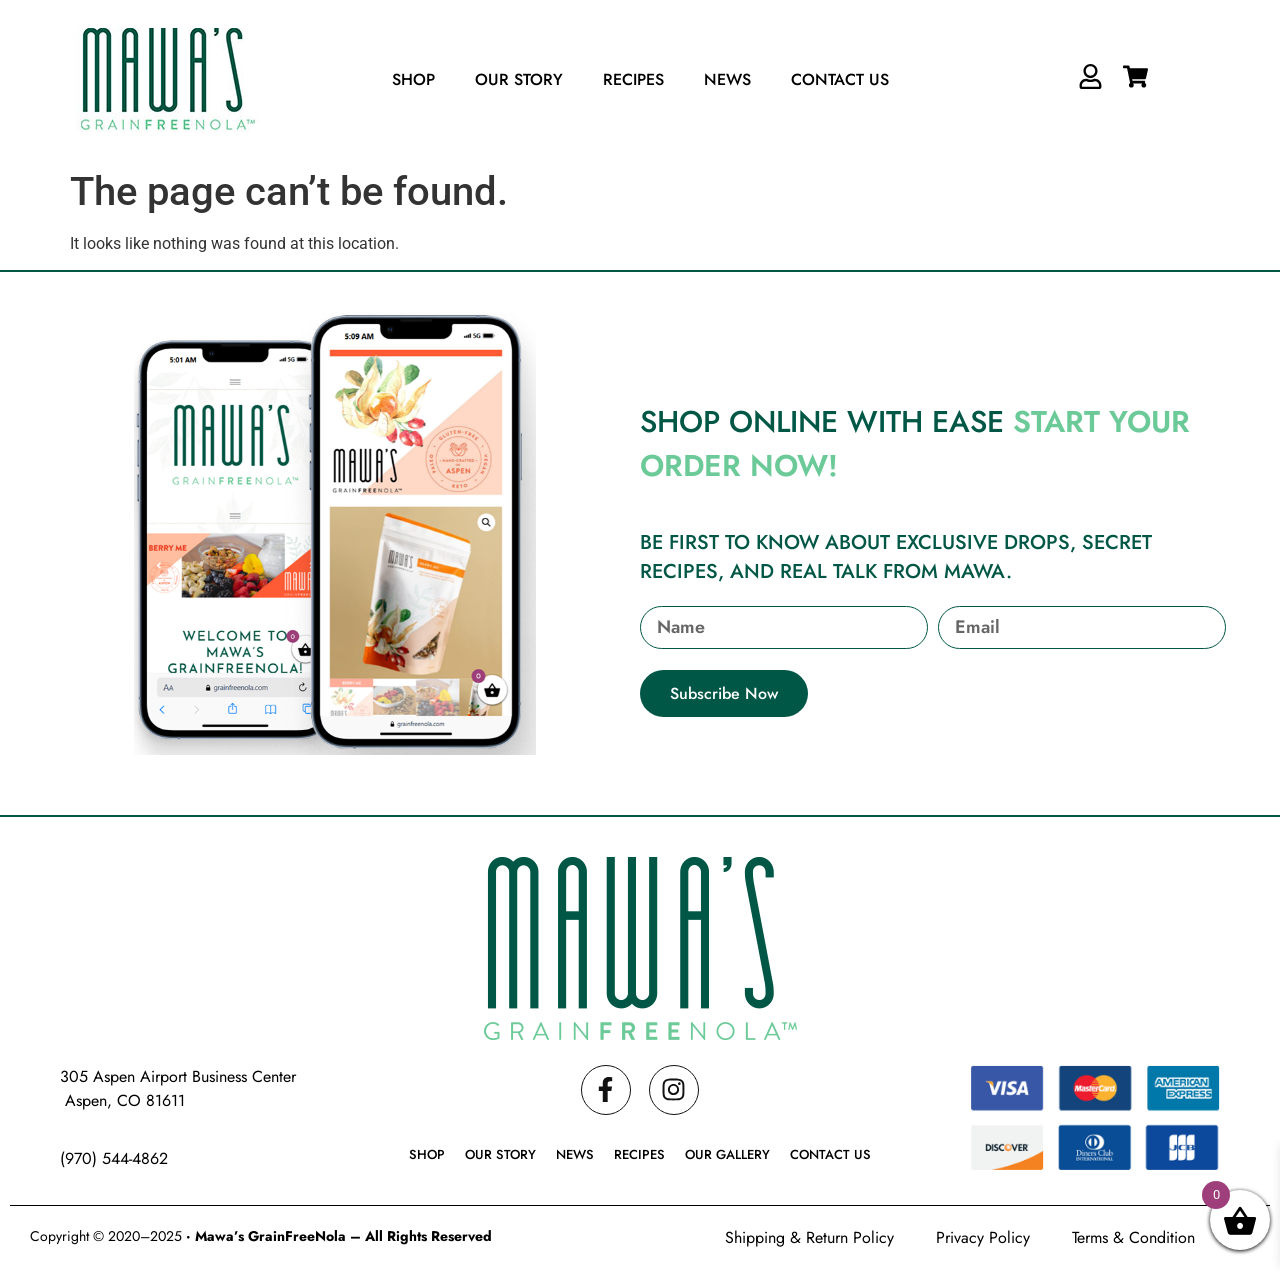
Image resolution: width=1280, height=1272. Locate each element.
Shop (413, 79)
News (727, 79)
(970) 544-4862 (114, 1158)
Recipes (633, 79)
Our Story (519, 79)
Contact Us (840, 79)
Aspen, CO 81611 (122, 1100)
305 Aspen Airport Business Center (178, 1076)
